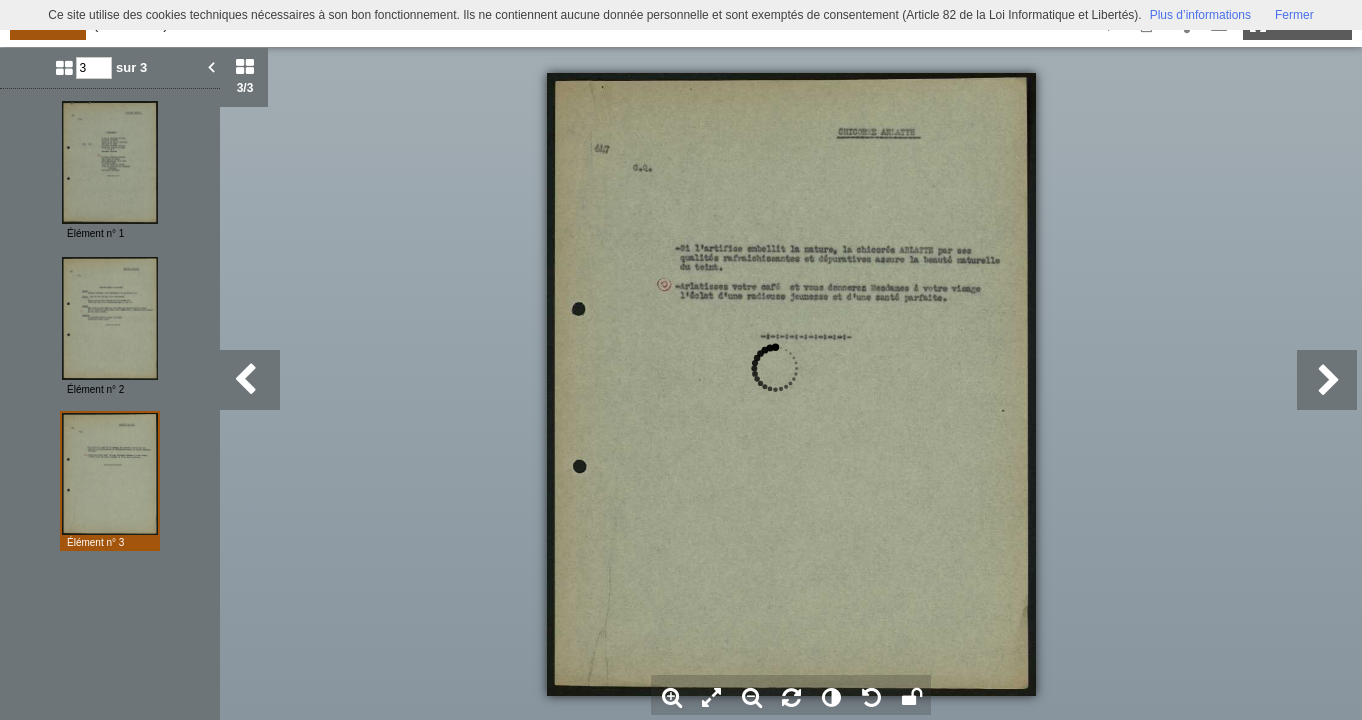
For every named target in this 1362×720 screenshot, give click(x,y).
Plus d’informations (1200, 15)
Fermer (1294, 15)
